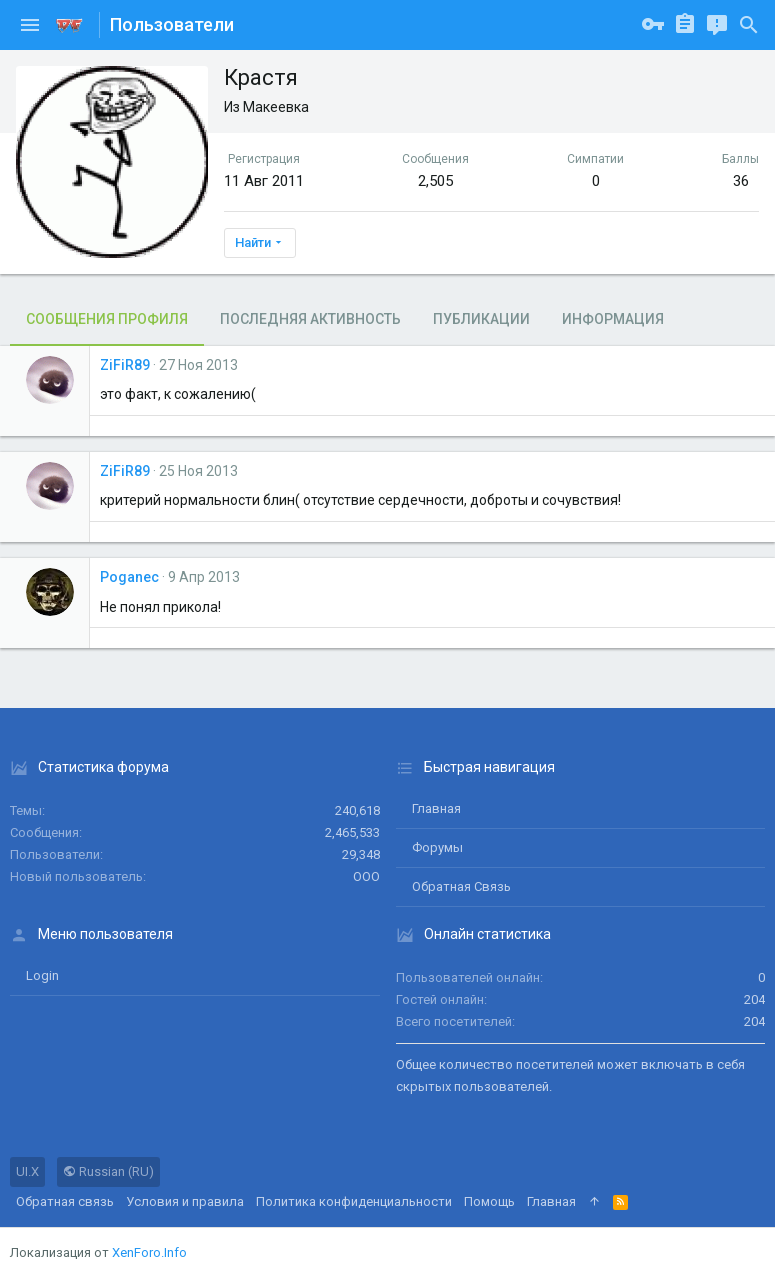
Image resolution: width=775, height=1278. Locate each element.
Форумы (437, 847)
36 (741, 181)
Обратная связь (461, 886)
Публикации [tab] (481, 319)
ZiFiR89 (125, 365)
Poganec (129, 577)
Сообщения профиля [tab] (107, 319)
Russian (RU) (108, 1171)
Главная (436, 808)
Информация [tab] (613, 319)
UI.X (27, 1171)
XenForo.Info (149, 1252)
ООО (366, 876)
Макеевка (276, 107)
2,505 (435, 181)
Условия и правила (185, 1201)
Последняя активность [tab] (310, 319)
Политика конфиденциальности (354, 1201)
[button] (30, 25)
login (42, 975)
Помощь (489, 1201)
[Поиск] (749, 25)
